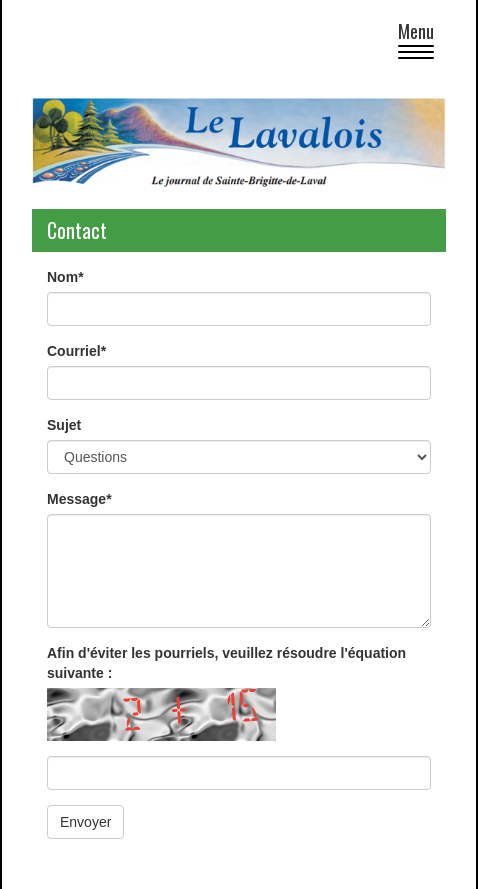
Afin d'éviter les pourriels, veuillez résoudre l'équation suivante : (226, 663)
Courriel (76, 351)
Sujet (64, 425)
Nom (65, 277)
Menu (421, 43)
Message (79, 499)
